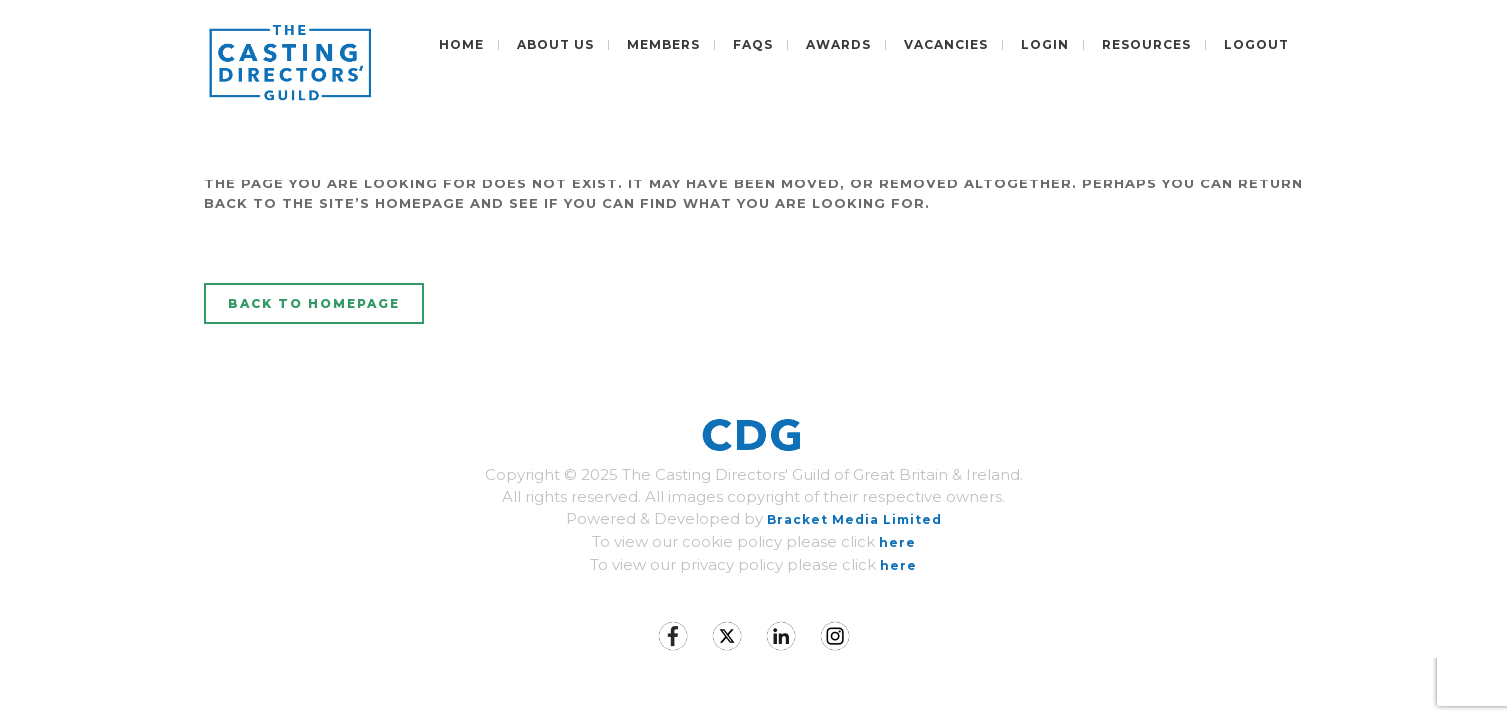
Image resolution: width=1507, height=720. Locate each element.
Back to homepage (314, 303)
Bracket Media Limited (854, 519)
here (897, 542)
